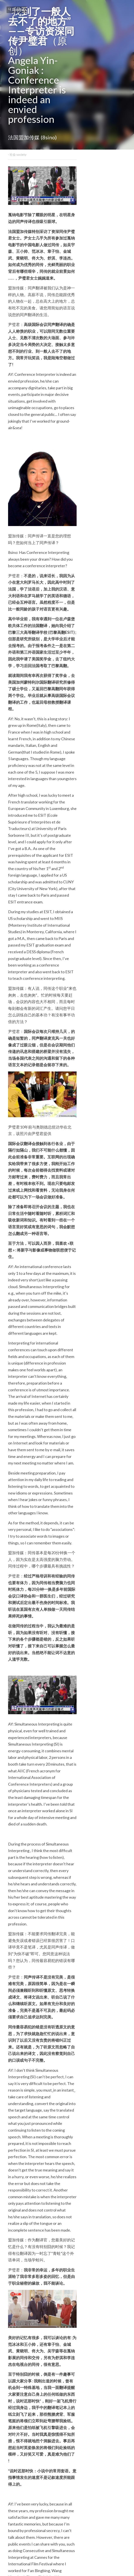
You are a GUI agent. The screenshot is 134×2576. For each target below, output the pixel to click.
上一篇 (12, 2501)
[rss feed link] (124, 2527)
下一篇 (73, 2501)
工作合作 (16, 2443)
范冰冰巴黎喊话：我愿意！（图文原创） (95, 2509)
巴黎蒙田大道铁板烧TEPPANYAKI (31, 2509)
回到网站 (16, 10)
